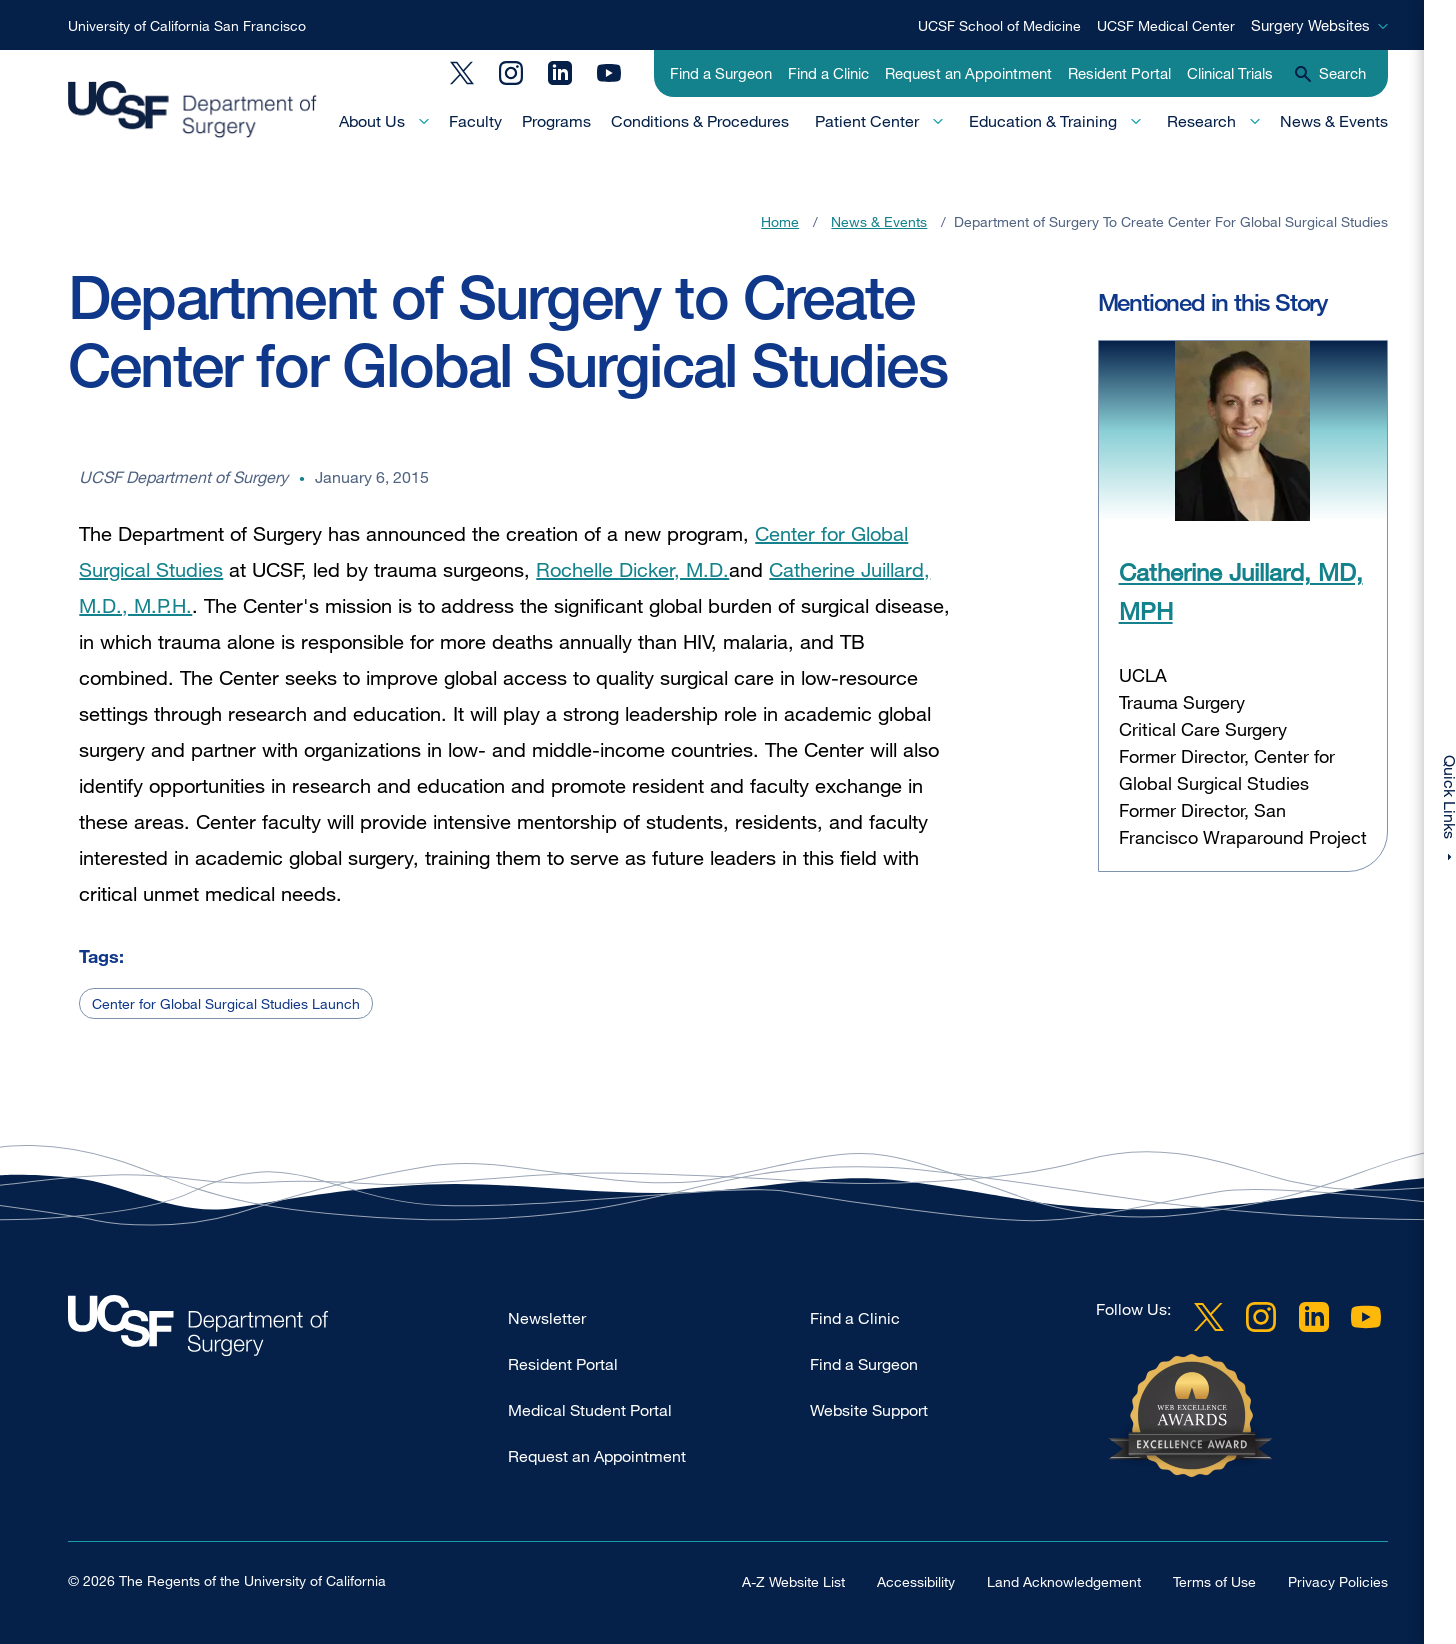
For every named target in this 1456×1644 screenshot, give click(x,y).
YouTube (609, 73)
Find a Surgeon (721, 73)
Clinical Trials (1230, 73)
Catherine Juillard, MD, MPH (1241, 590)
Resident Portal (1119, 73)
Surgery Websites (1310, 25)
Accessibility (916, 1581)
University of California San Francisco (187, 25)
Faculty (475, 121)
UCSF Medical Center (1166, 25)
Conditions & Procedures (700, 121)
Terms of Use (1214, 1581)
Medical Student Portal (590, 1410)
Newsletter (547, 1318)
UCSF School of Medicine (999, 25)
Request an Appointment (968, 73)
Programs (556, 121)
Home (780, 221)
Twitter (462, 73)
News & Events (1334, 121)
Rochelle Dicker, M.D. (632, 569)
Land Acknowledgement (1064, 1581)
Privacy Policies (1338, 1581)
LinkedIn (560, 73)
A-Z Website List (793, 1581)
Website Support (869, 1410)
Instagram (511, 73)
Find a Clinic (828, 73)
